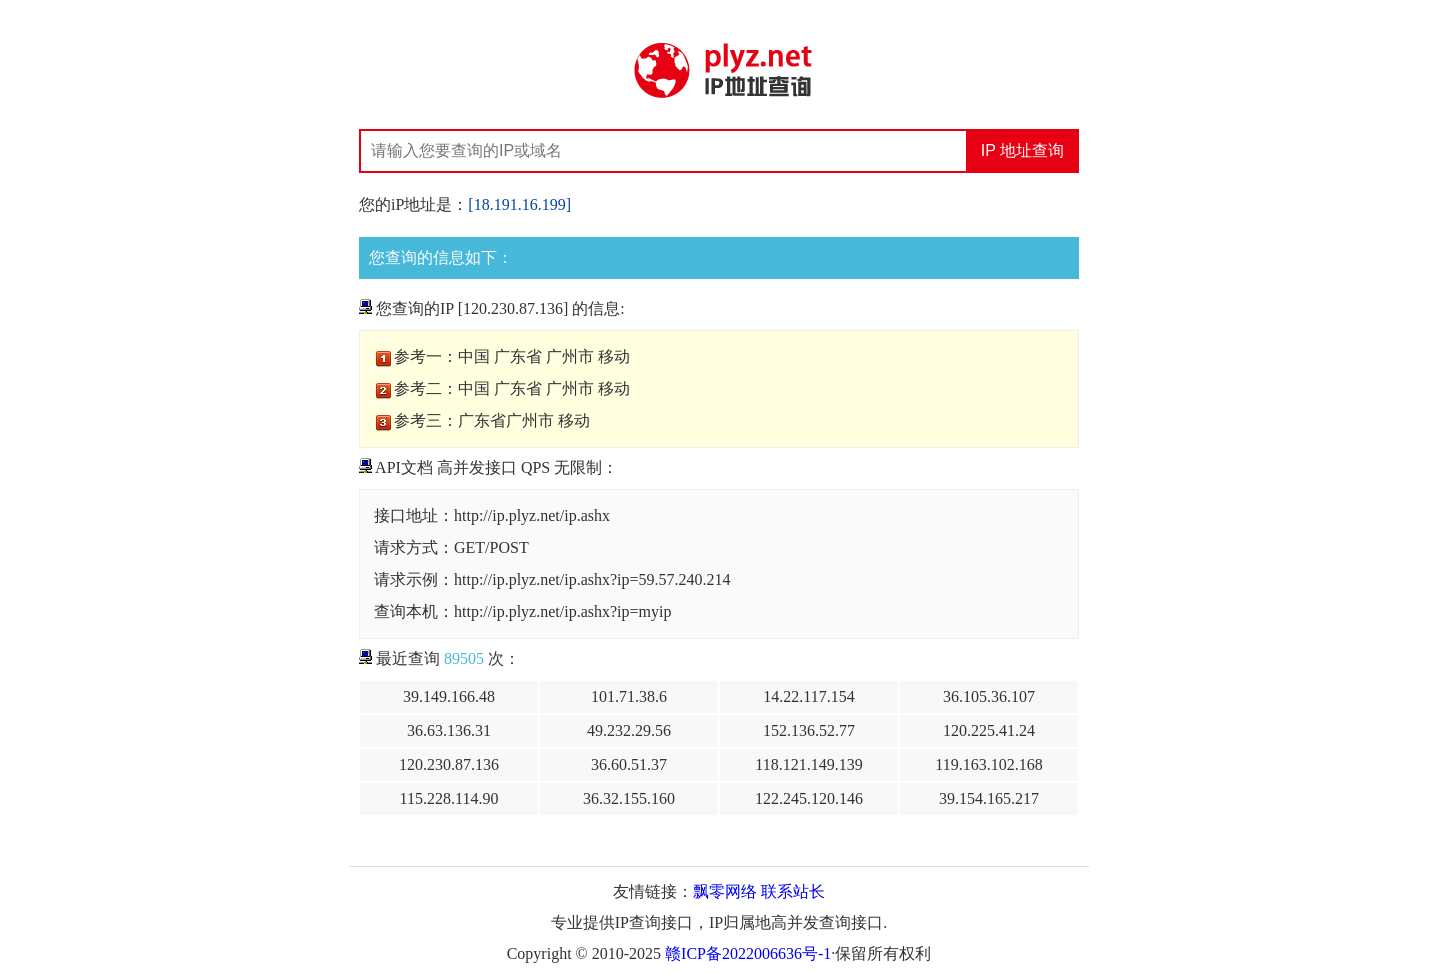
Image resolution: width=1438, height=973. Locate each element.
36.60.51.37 (629, 764)
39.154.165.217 (989, 798)
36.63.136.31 (449, 730)
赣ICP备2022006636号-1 (748, 953)
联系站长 (793, 891)
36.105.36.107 (989, 696)
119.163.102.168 (988, 764)
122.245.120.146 (809, 798)
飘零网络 (725, 891)
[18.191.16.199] (519, 204)
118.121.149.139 (808, 764)
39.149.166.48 (449, 696)
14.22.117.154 (808, 696)
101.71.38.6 (629, 696)
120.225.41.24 (989, 730)
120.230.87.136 (449, 764)
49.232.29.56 (629, 730)
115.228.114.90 (449, 798)
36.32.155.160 (629, 798)
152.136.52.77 (809, 730)
